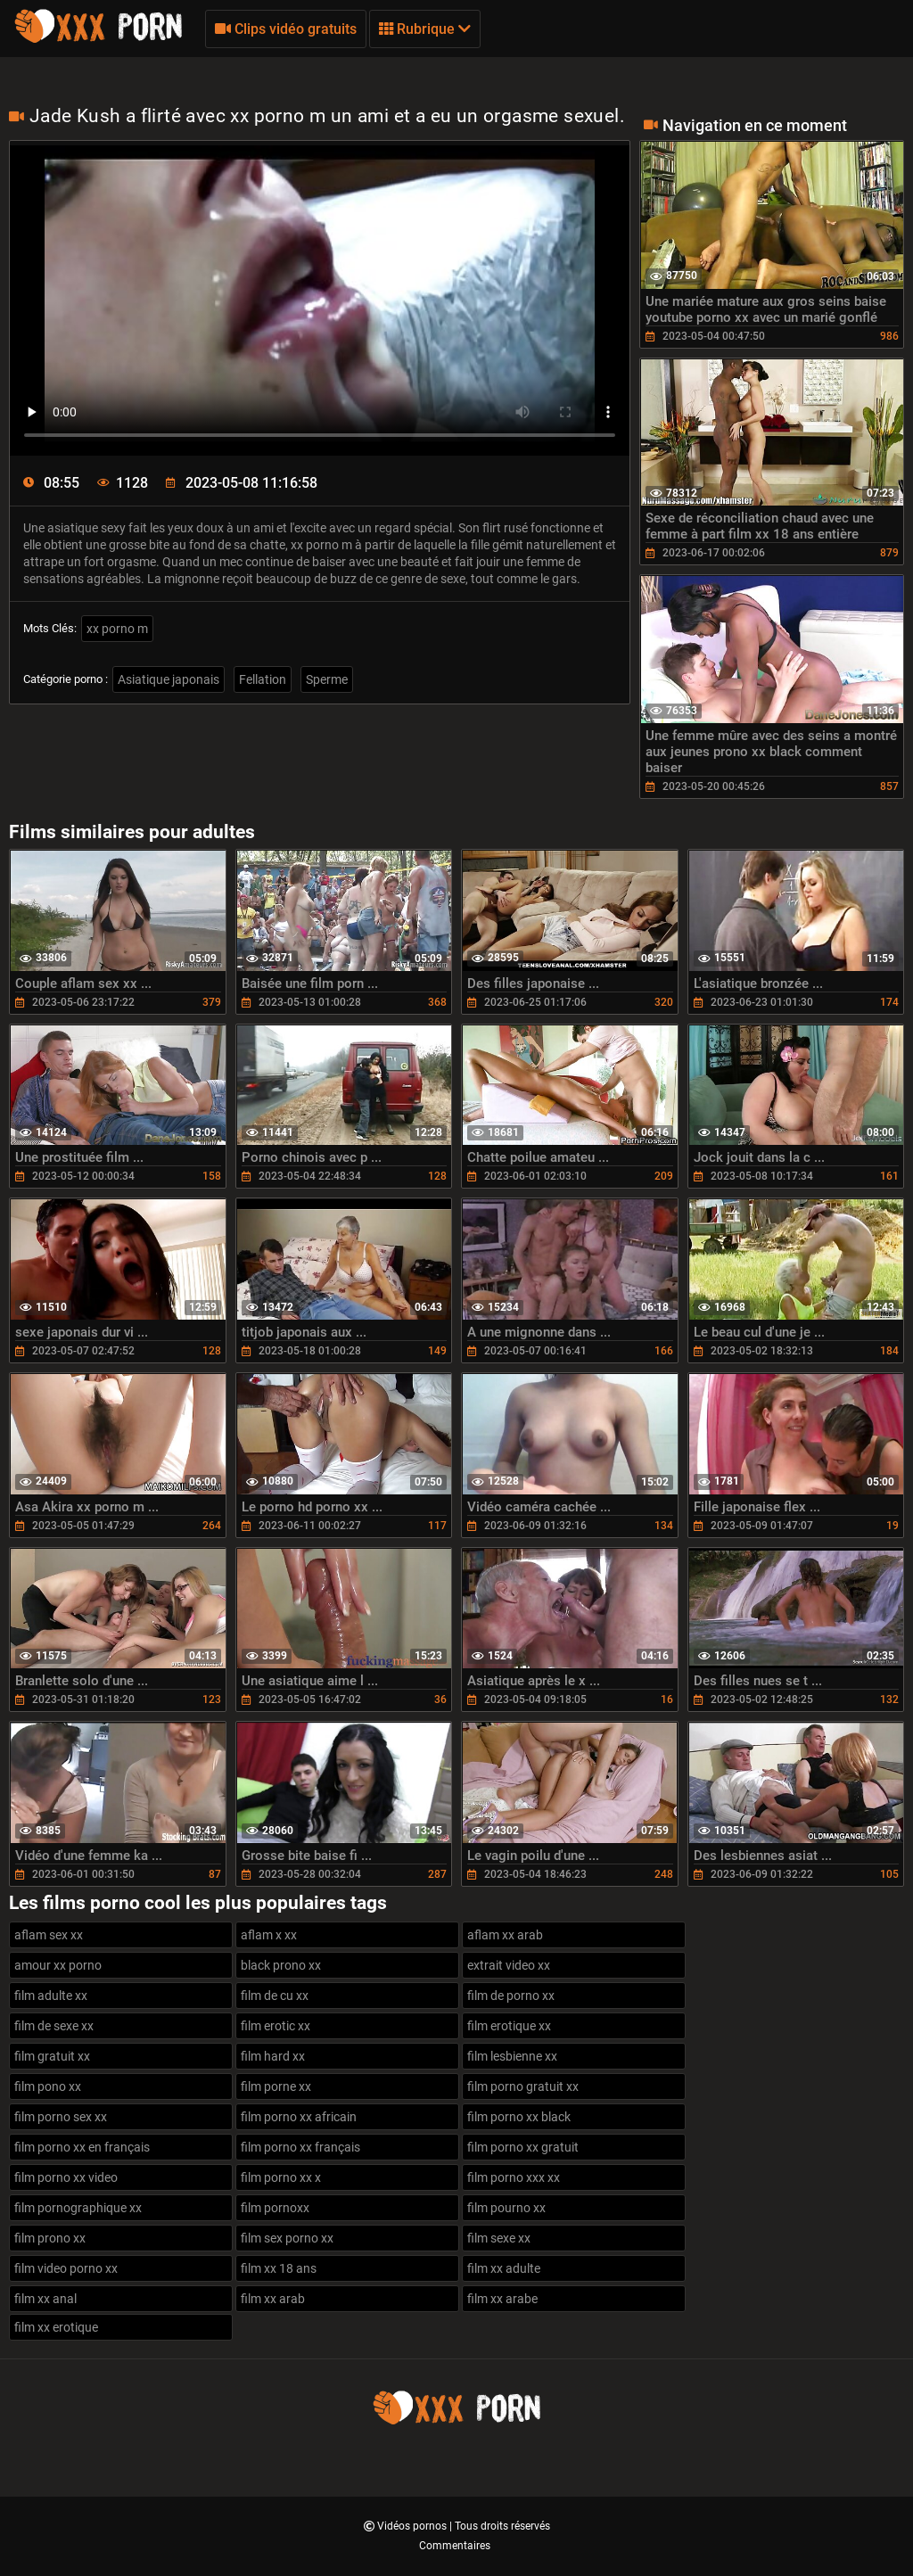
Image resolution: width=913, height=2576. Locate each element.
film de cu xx (274, 1995)
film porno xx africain (299, 2117)
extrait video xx (508, 1965)
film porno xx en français (82, 2147)
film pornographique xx (78, 2208)
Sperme (327, 679)
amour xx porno (58, 1965)
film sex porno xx (287, 2238)
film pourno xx (506, 2208)
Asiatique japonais (168, 679)
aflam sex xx (48, 1935)
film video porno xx (66, 2268)
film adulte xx (50, 1995)
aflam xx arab (505, 1935)
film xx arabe (502, 2299)
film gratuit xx (52, 2056)
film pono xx (47, 2086)
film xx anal (45, 2299)
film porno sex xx (60, 2117)
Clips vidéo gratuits (286, 29)
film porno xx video (66, 2177)
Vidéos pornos (413, 2526)
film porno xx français (300, 2147)
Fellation (262, 679)
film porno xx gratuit (523, 2147)
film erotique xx (509, 2026)
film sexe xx (499, 2238)
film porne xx (276, 2086)
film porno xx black (519, 2117)
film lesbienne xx (512, 2056)
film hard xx (273, 2056)
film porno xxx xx (513, 2177)
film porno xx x (281, 2177)
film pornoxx (275, 2208)
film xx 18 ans (279, 2268)
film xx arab (273, 2299)
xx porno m (117, 628)
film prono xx (50, 2238)
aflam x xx (269, 1935)
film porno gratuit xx (523, 2086)
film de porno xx (511, 1995)
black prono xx (281, 1965)
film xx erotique (56, 2327)
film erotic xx (275, 2026)
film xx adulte (503, 2268)
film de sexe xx (54, 2026)
